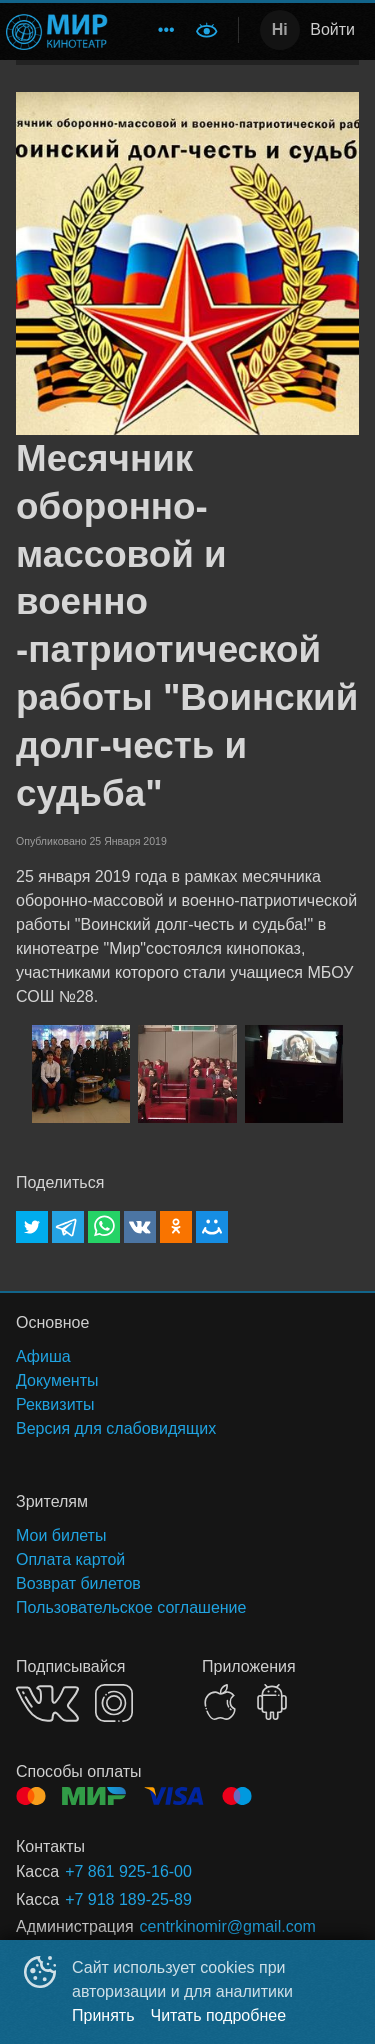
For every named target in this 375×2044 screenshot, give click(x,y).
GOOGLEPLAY (272, 1702)
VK (47, 1703)
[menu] (154, 30)
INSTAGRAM (114, 1703)
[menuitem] (166, 30)
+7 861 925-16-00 (128, 1871)
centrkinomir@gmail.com (228, 1926)
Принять (103, 2015)
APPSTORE (220, 1702)
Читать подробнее (219, 2015)
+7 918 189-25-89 (128, 1899)
